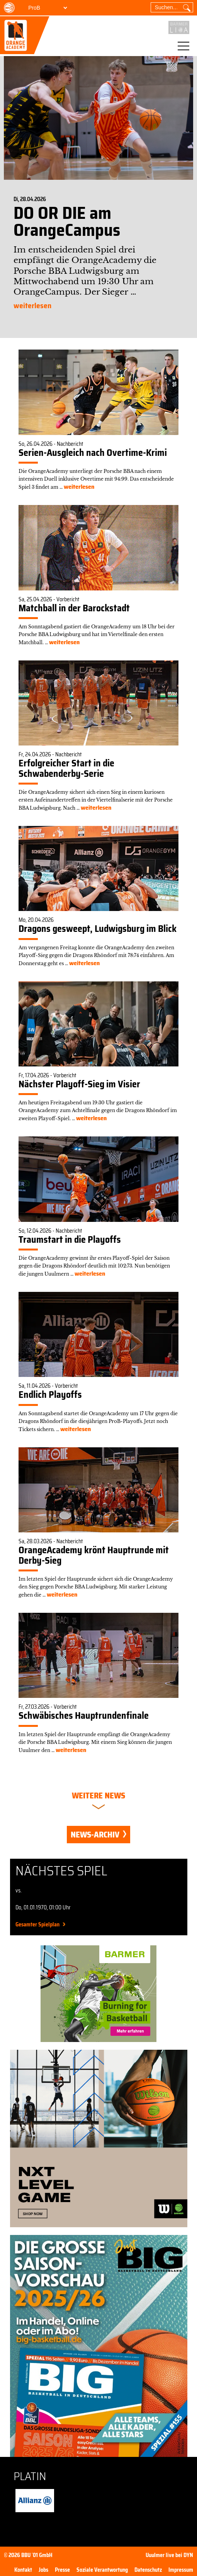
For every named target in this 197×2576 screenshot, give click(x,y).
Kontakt (23, 2570)
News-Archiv (98, 1834)
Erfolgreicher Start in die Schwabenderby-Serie (66, 768)
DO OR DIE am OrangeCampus (67, 221)
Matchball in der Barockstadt (74, 608)
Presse (62, 2570)
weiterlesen (32, 306)
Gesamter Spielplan (37, 1924)
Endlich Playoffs (50, 1394)
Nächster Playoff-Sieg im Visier (79, 1084)
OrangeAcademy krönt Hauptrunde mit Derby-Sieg (94, 1555)
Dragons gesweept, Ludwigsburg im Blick (98, 928)
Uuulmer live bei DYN (169, 2555)
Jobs (43, 2570)
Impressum (180, 2570)
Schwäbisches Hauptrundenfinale (84, 1715)
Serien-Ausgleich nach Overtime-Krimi (93, 452)
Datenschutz (148, 2570)
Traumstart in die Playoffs (70, 1239)
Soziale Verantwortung (102, 2570)
